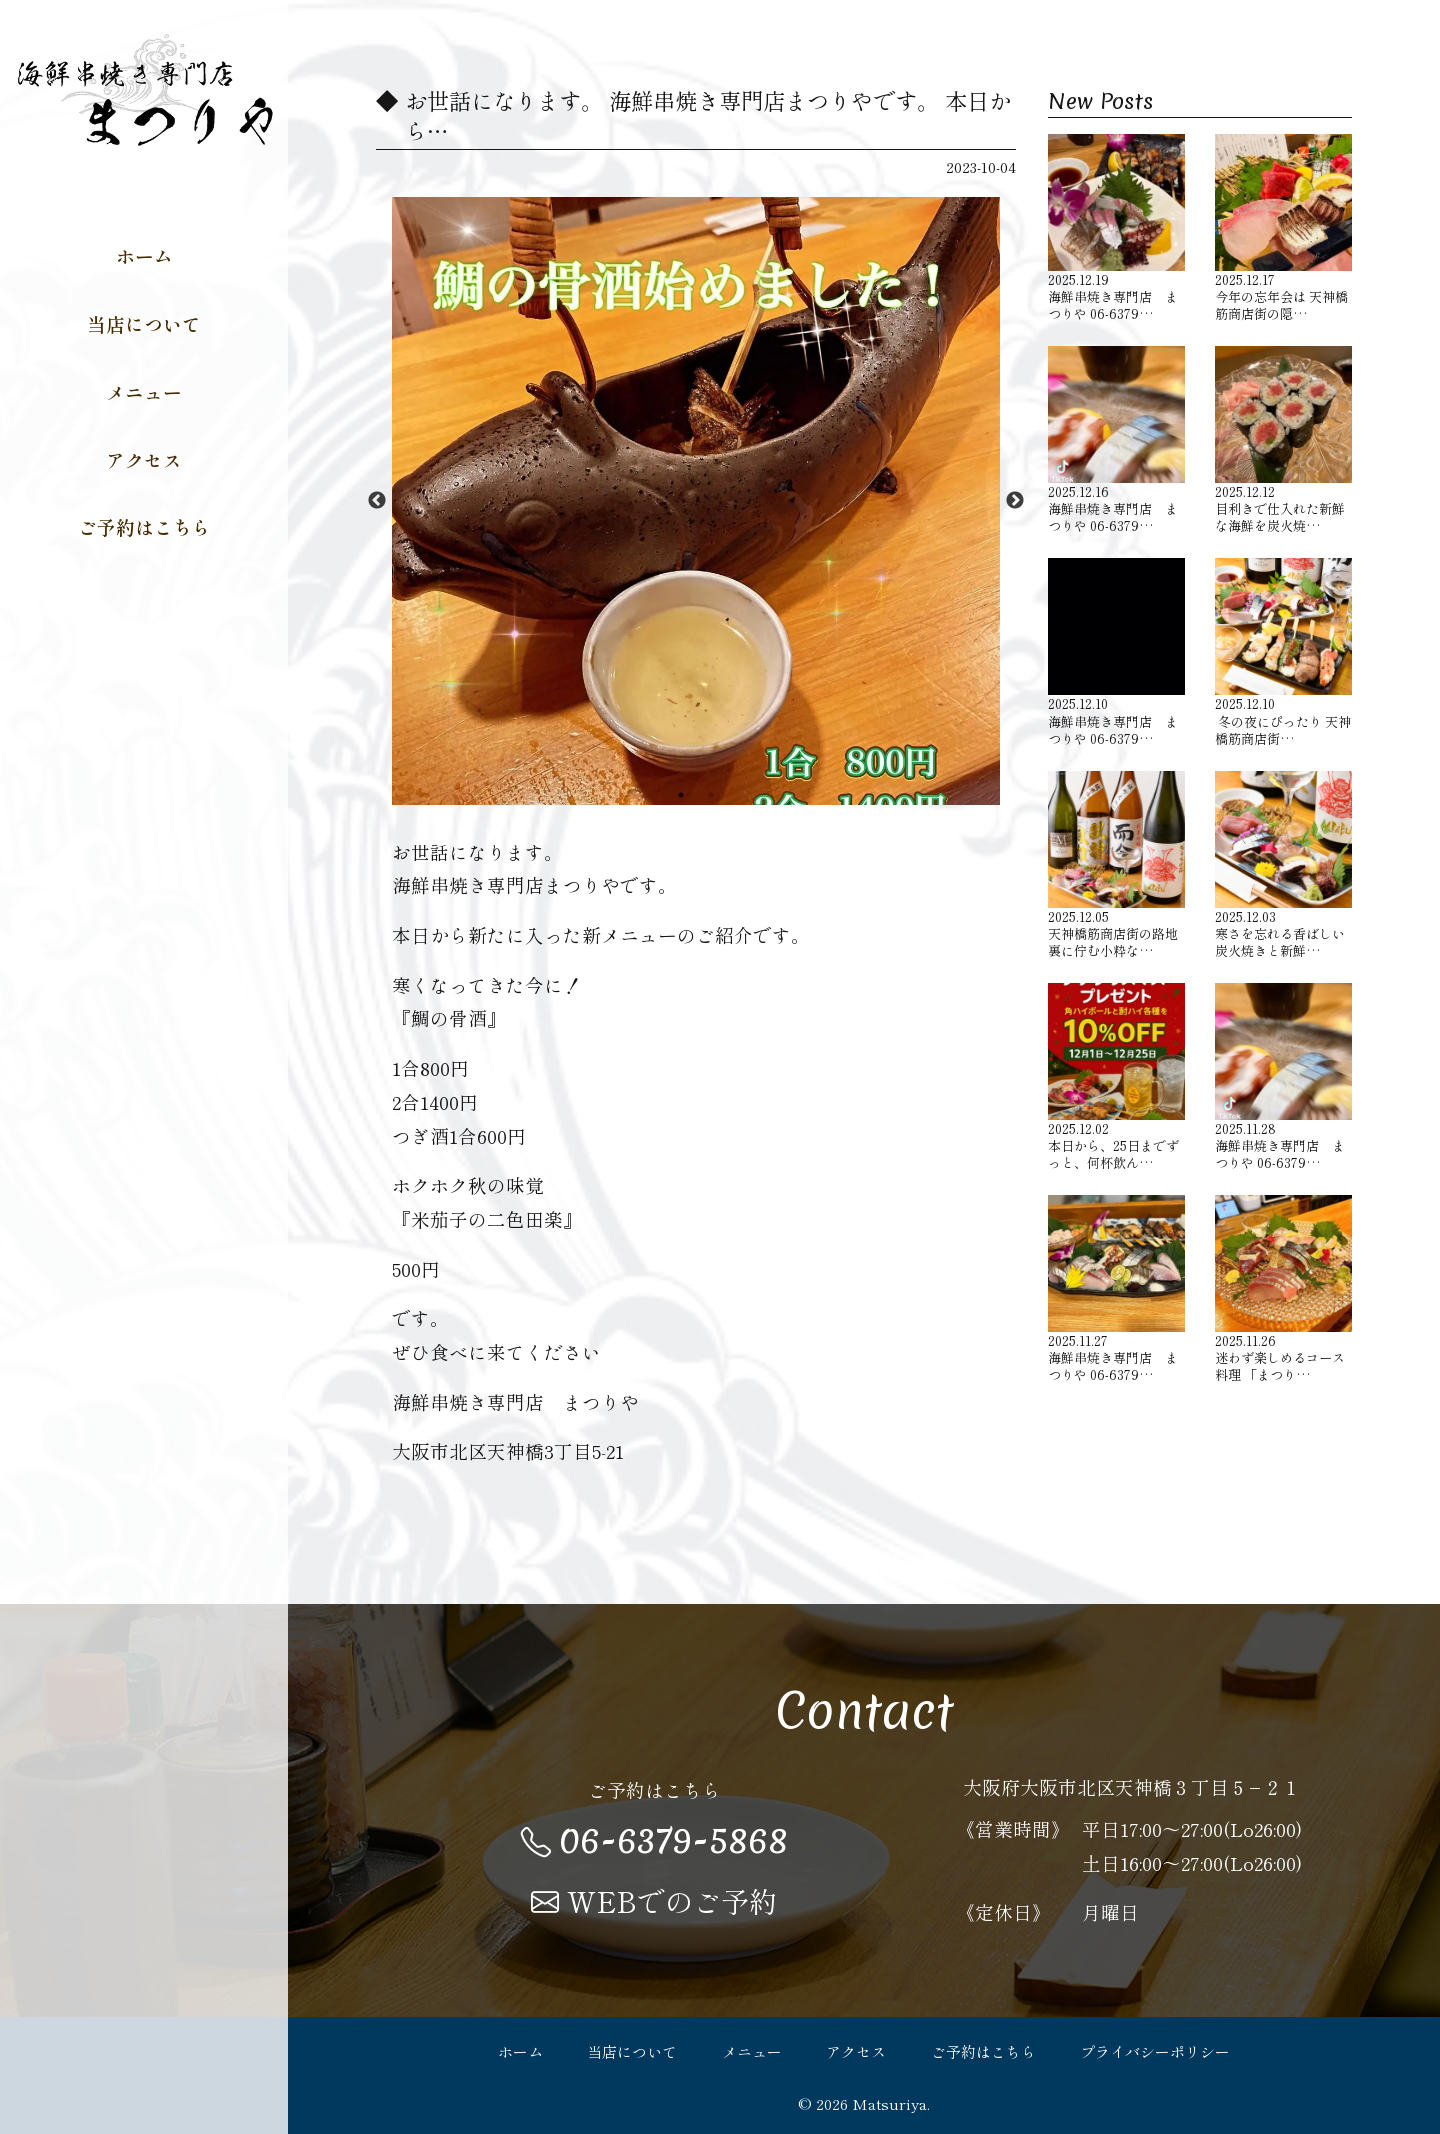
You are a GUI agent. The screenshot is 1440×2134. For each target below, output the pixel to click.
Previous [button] (377, 501)
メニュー (144, 391)
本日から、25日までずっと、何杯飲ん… (1116, 1077)
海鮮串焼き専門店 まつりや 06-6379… (1116, 228)
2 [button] (711, 795)
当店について (144, 323)
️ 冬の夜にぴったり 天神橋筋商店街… (1283, 652)
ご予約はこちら (144, 526)
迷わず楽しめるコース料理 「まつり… (1283, 1289)
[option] (696, 501)
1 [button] (681, 795)
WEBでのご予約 (654, 1900)
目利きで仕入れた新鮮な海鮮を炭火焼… (1283, 440)
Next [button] (1015, 501)
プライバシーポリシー (1155, 2051)
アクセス (144, 459)
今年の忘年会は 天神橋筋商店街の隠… (1283, 228)
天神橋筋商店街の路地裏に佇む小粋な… (1116, 865)
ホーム (144, 255)
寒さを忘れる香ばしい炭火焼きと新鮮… (1283, 865)
